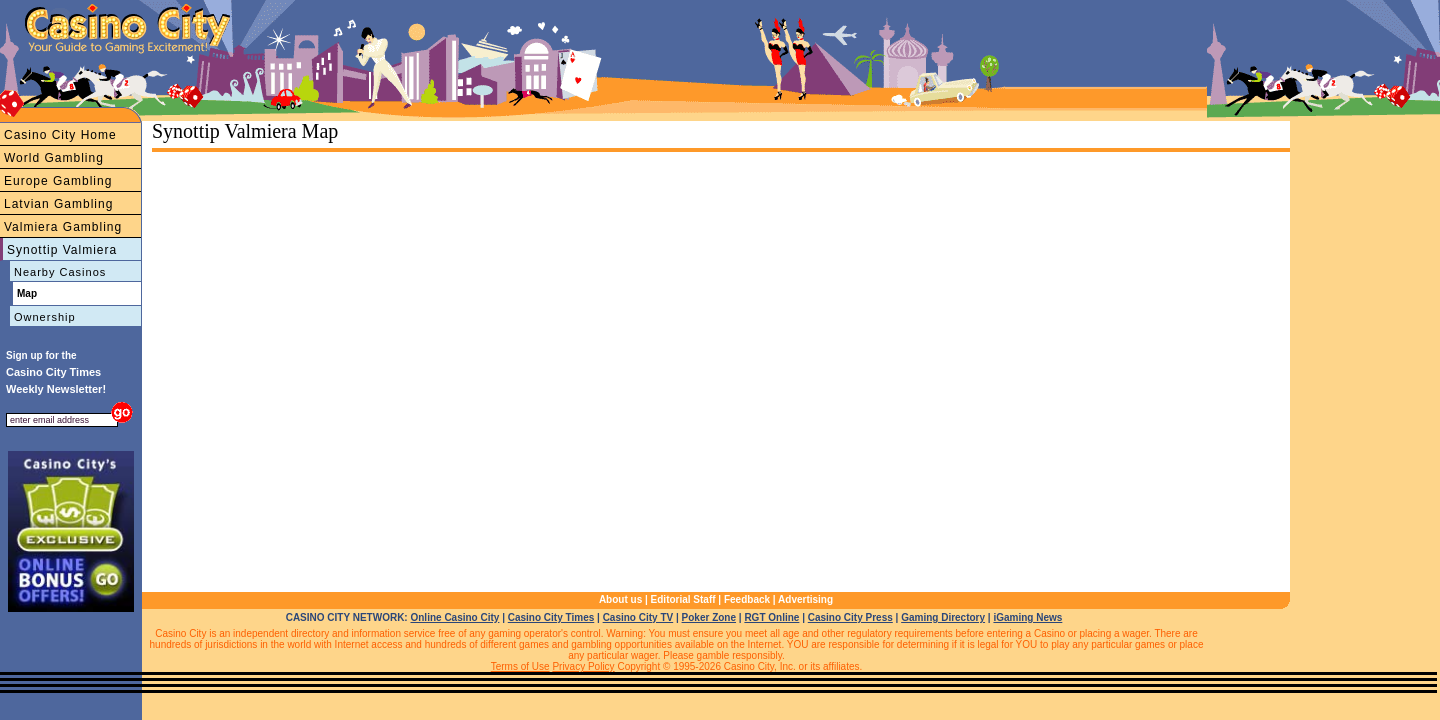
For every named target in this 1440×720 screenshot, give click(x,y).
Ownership (45, 317)
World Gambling (54, 158)
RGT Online (771, 617)
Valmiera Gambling (63, 227)
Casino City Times (551, 617)
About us (620, 599)
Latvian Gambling (58, 204)
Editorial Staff (683, 599)
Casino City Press (850, 617)
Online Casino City (454, 617)
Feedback (747, 599)
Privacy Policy (583, 666)
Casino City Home (60, 135)
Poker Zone (709, 617)
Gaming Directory (943, 617)
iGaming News (1027, 617)
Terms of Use (520, 666)
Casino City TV (638, 617)
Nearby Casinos (60, 272)
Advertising (805, 599)
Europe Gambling (58, 181)
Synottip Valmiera (62, 250)
